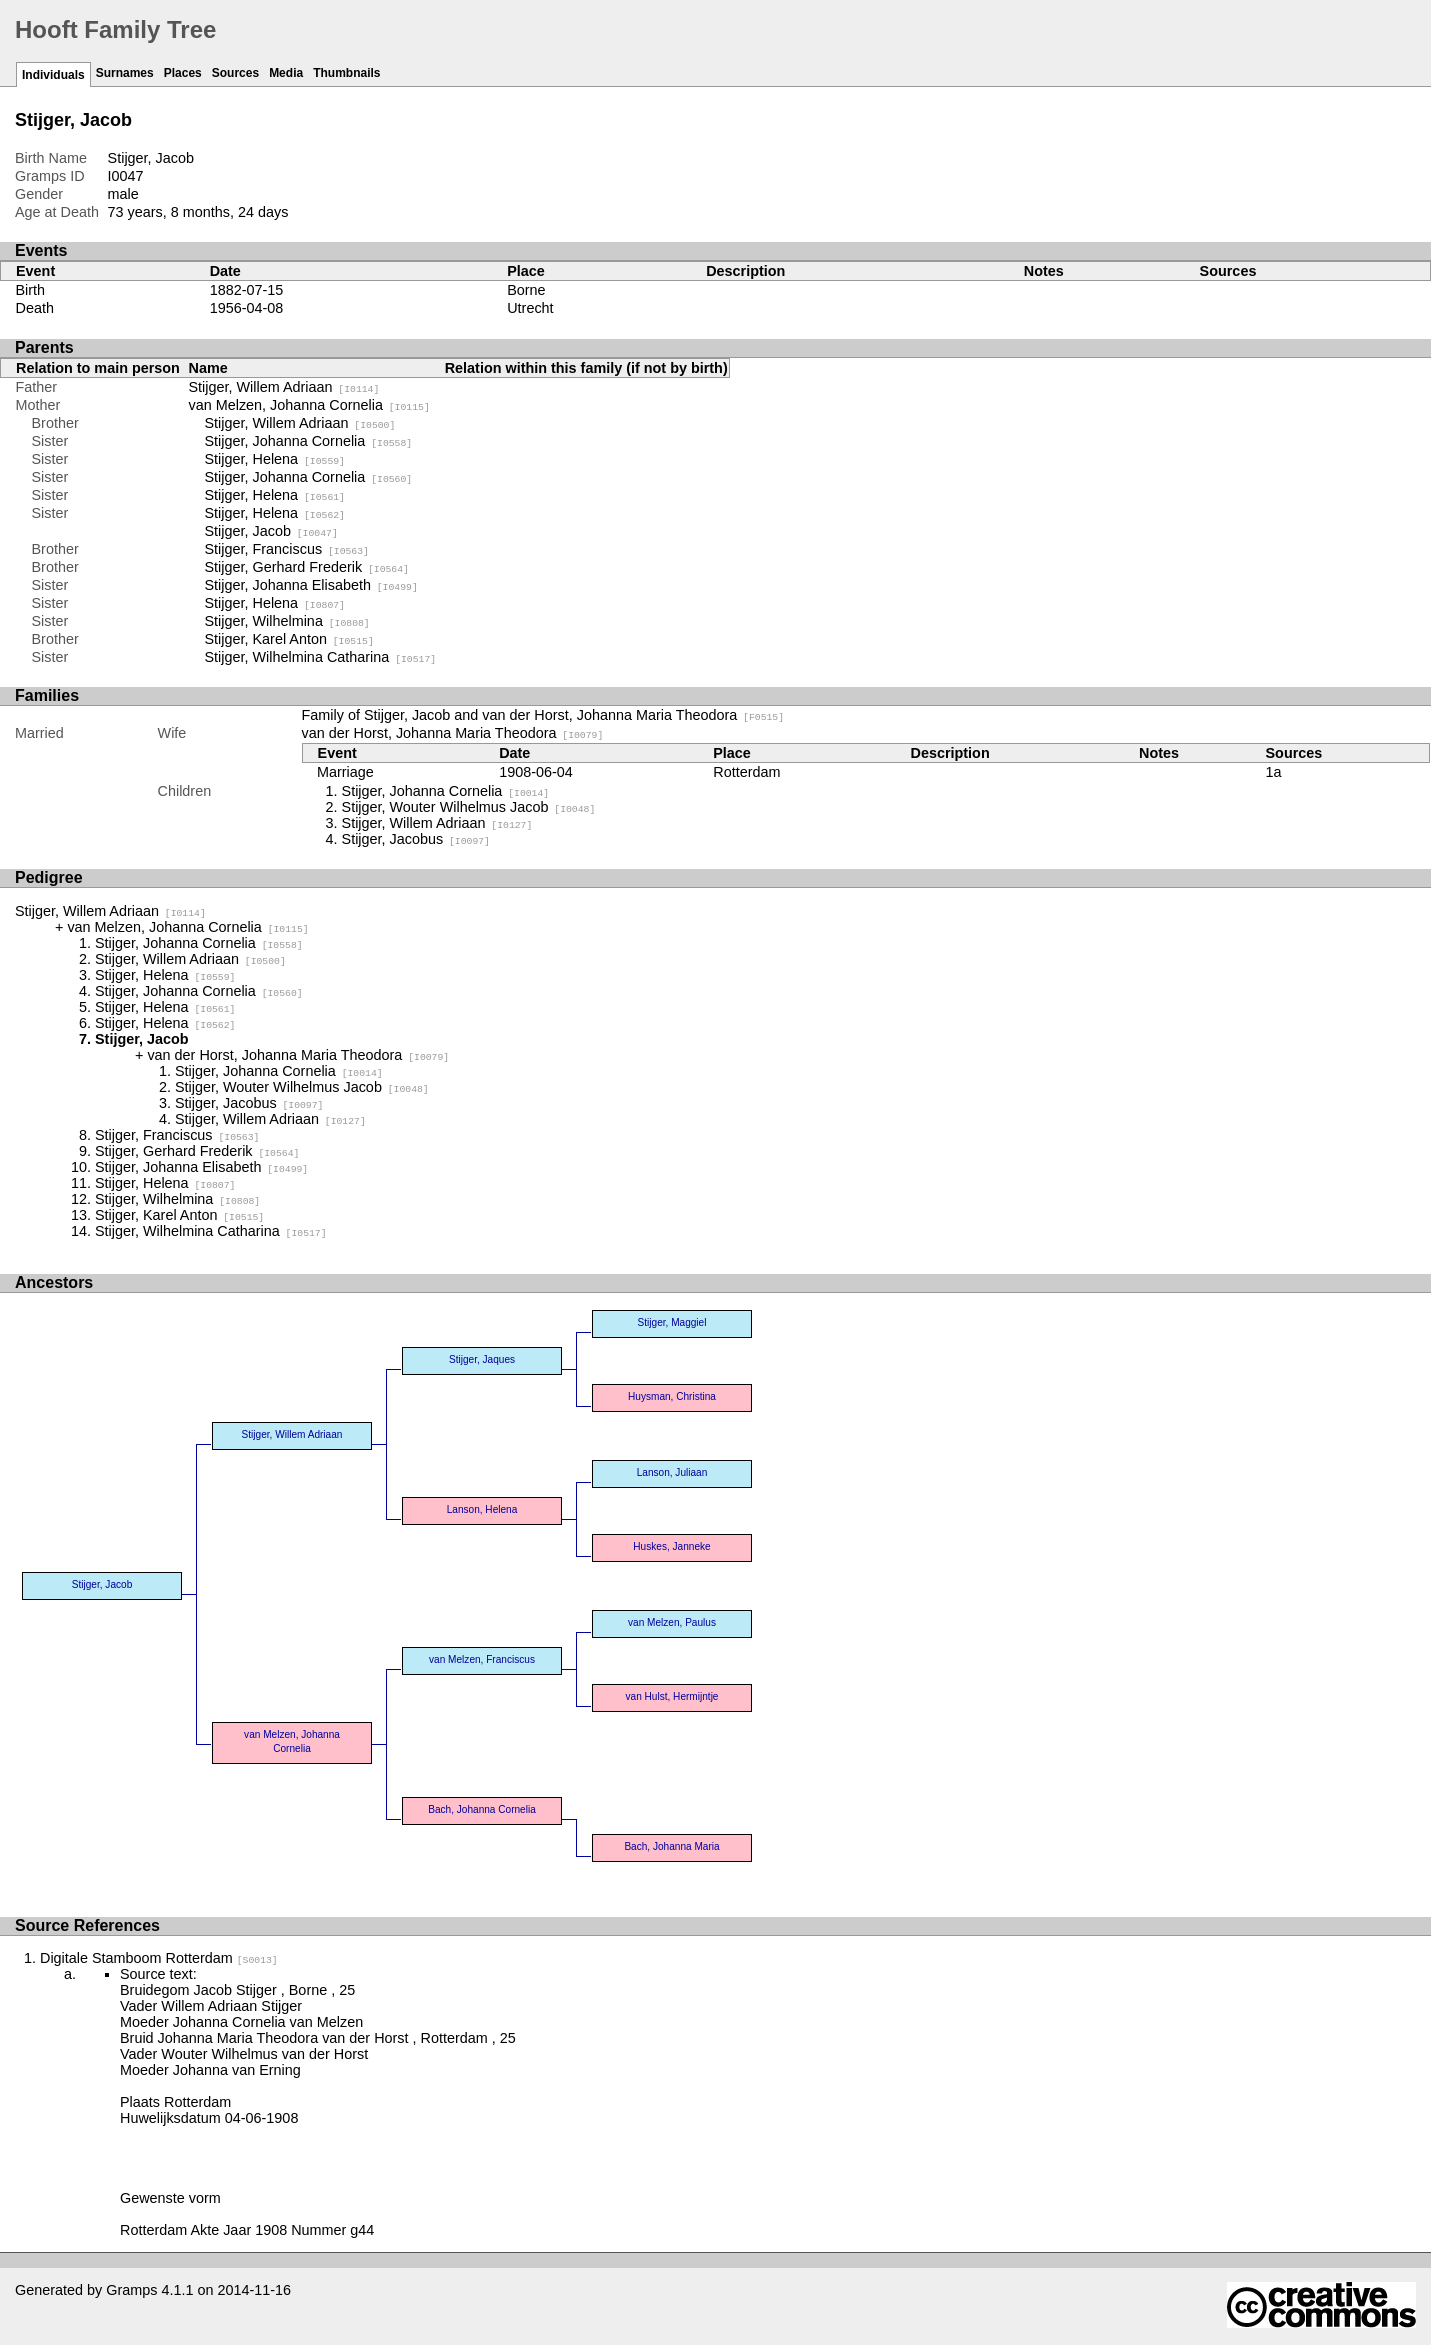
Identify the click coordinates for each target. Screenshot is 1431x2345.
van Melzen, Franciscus (482, 1659)
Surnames (125, 73)
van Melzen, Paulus (672, 1622)
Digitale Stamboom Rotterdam (159, 1958)
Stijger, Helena (275, 459)
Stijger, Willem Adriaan (284, 387)
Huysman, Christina (672, 1396)
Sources (235, 73)
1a (1274, 772)
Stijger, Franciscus (287, 549)
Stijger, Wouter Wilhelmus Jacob (469, 807)
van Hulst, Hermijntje (672, 1696)
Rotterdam (746, 772)
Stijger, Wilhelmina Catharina (321, 657)
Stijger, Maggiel (672, 1322)
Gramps (131, 2290)
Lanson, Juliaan (672, 1472)
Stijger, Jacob (271, 531)
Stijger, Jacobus (416, 839)
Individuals (53, 75)
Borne (526, 290)
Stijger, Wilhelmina (287, 621)
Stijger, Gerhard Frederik (307, 567)
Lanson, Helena (482, 1509)
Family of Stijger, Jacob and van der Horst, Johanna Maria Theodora (543, 715)
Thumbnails (346, 73)
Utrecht (530, 308)
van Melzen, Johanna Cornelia (309, 405)
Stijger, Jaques (482, 1359)
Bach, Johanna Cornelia (482, 1809)
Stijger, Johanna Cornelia (309, 441)
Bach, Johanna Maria (671, 1846)
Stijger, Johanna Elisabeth (311, 585)
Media (286, 73)
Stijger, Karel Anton (289, 639)
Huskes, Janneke (671, 1546)
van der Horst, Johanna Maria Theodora (453, 733)
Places (183, 73)
